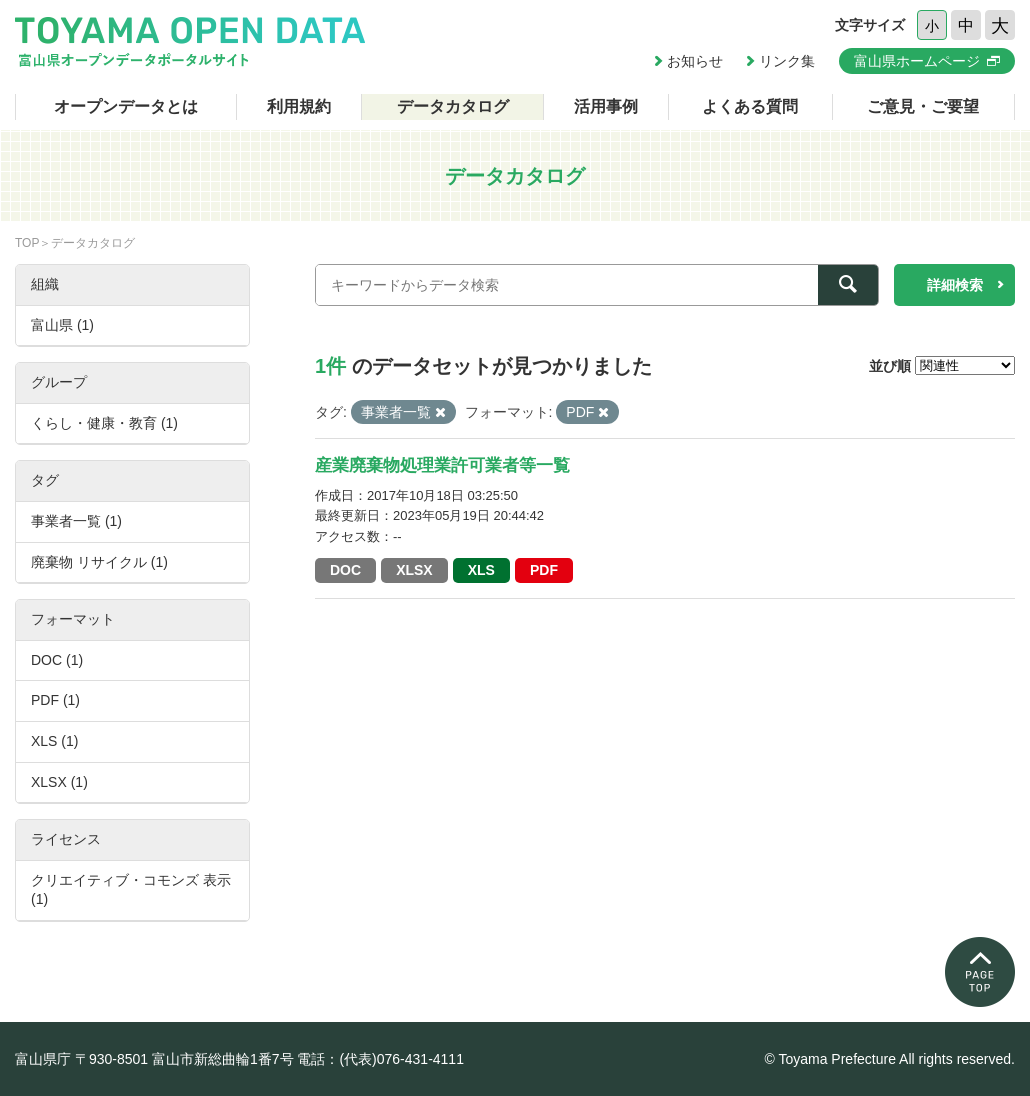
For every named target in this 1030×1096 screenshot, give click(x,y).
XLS (481, 570)
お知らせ (695, 61)
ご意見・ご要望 (923, 106)
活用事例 (606, 106)
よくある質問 (750, 106)
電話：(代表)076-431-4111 (380, 1059)
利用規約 (299, 106)
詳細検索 (955, 285)
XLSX (414, 570)
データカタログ (453, 106)
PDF (544, 570)
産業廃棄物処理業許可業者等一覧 (442, 465)
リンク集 (787, 61)
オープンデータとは (126, 106)
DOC (345, 570)
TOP (27, 243)
